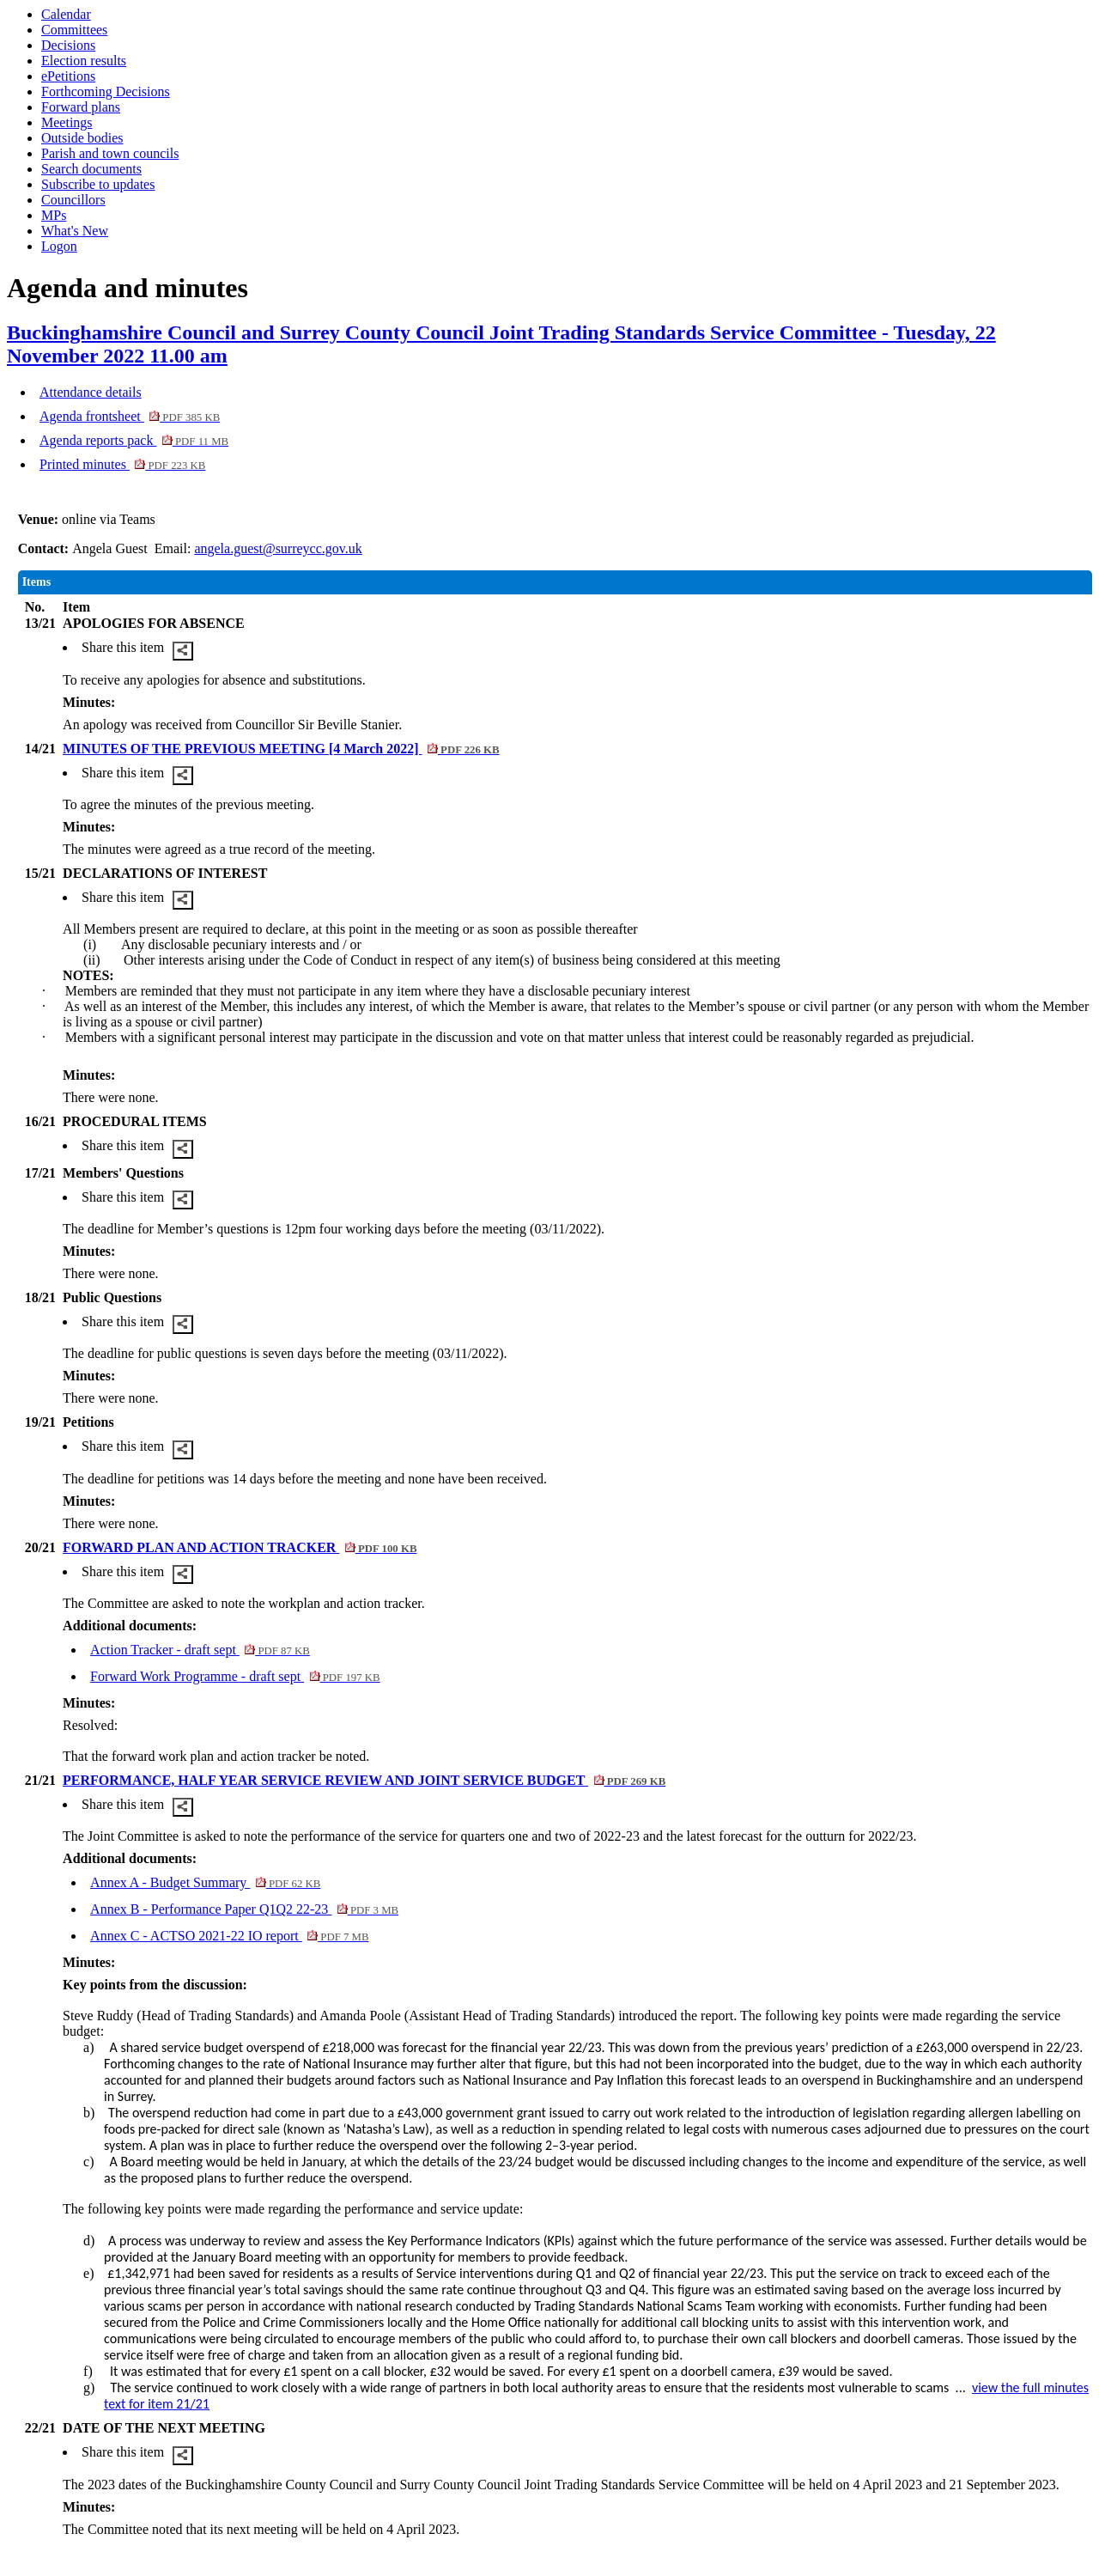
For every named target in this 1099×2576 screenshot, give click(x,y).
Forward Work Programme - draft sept (234, 1676)
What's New (74, 230)
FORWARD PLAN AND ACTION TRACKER (239, 1547)
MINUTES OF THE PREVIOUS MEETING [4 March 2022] (281, 748)
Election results (83, 60)
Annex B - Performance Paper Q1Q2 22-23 (244, 1909)
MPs (53, 215)
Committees (74, 29)
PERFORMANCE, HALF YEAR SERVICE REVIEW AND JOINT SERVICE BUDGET (364, 1780)
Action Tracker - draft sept (200, 1649)
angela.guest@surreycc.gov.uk (277, 548)
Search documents (91, 168)
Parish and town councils (110, 153)
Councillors (73, 199)
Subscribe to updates (98, 184)
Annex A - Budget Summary (205, 1882)
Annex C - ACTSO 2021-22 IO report (229, 1935)
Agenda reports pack (133, 440)
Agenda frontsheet (129, 416)
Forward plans (80, 107)
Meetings (67, 122)
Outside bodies (82, 138)
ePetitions (68, 76)
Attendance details (90, 392)
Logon (59, 246)
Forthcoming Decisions (105, 91)
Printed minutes (122, 464)
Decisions (68, 45)
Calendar (66, 14)
